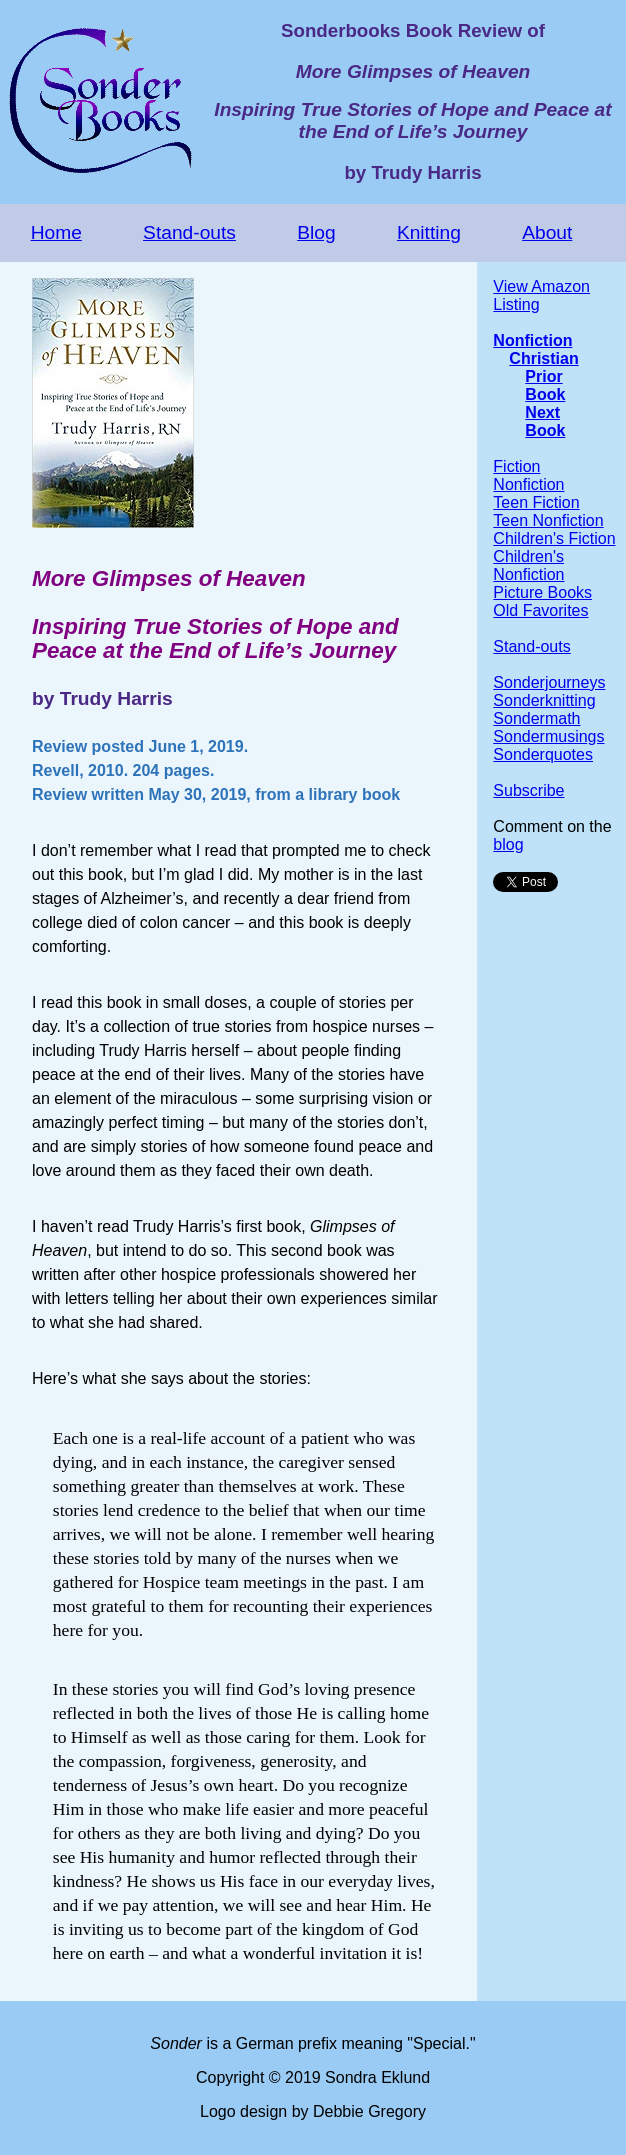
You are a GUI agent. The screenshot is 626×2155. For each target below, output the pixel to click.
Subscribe (528, 790)
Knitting (429, 232)
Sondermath (536, 718)
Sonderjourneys (549, 682)
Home (56, 232)
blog (508, 844)
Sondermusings (548, 736)
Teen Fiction (536, 502)
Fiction (516, 466)
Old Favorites (540, 610)
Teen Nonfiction (548, 520)
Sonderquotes (543, 754)
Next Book (545, 421)
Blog (316, 232)
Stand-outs (189, 232)
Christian (543, 358)
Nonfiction (532, 340)
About (547, 232)
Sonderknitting (544, 700)
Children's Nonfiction (528, 565)
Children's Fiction (554, 538)
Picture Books (542, 592)
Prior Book (545, 385)
